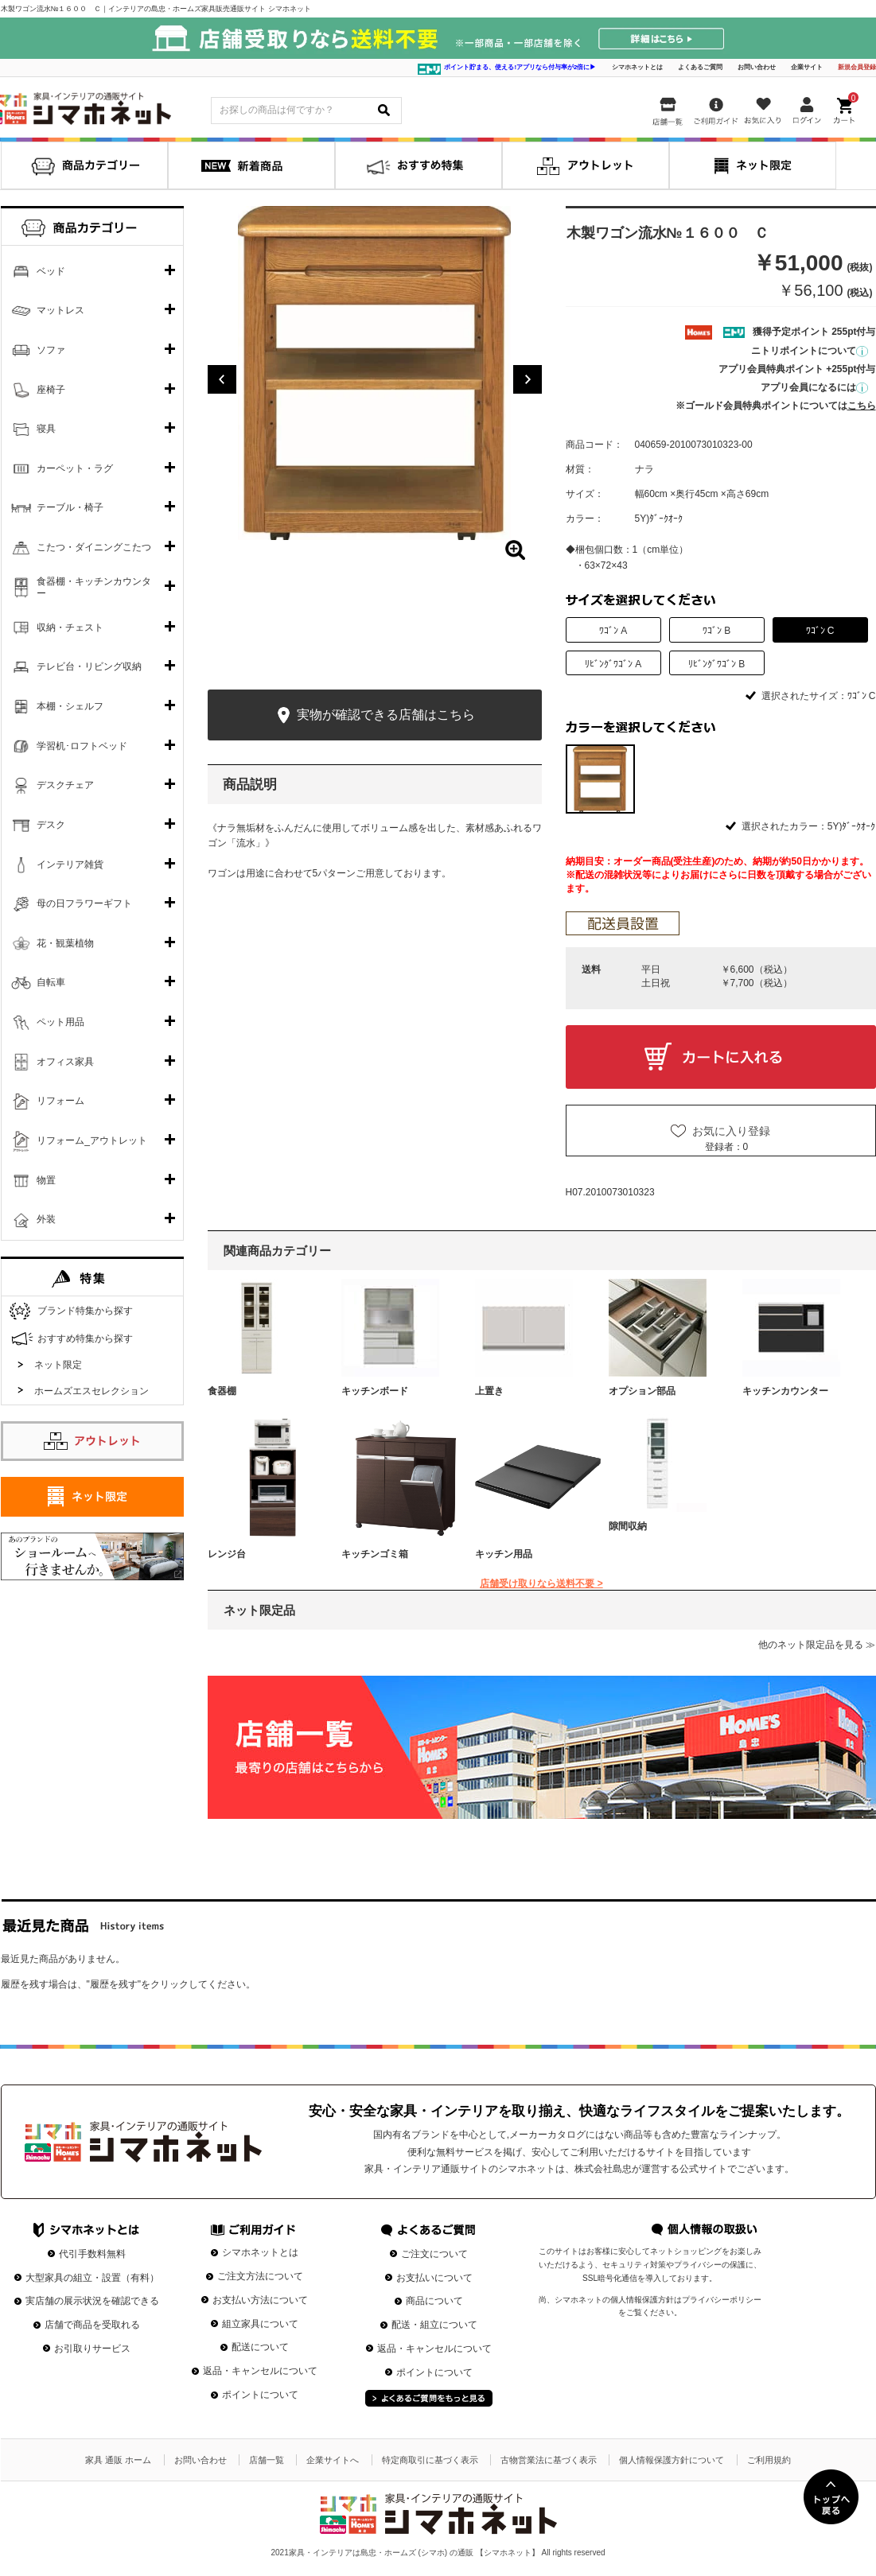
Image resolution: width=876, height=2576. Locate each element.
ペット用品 (60, 1022)
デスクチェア (65, 785)
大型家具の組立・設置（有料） (92, 2277)
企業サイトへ (332, 2460)
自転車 (51, 982)
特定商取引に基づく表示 (430, 2460)
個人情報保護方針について (671, 2460)
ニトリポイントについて (809, 350)
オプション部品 (642, 1391)
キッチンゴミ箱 (374, 1554)
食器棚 (222, 1391)
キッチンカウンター (785, 1391)
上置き (489, 1391)
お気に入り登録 (731, 1131)
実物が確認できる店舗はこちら (374, 715)
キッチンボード (374, 1391)
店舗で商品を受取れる (92, 2324)
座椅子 (51, 389)
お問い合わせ (757, 67)
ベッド (51, 271)
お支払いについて (434, 2277)
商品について (434, 2300)
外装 (46, 1219)
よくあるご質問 (700, 67)
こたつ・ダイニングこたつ (94, 547)
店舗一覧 (266, 2460)
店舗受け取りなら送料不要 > (541, 1583)
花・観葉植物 (65, 943)
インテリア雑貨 (70, 864)
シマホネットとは (637, 67)
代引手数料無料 (92, 2253)
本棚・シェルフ (70, 706)
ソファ (51, 350)
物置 (46, 1180)
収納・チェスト (70, 627)
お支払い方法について (260, 2300)
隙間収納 (628, 1526)
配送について (260, 2347)
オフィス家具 (65, 1061)
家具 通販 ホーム (118, 2460)
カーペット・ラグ (75, 468)
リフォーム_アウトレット (92, 1140)
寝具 (46, 428)
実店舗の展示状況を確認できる (92, 2300)
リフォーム (60, 1100)
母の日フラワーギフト (84, 903)
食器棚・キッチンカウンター (94, 588)
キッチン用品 (503, 1554)
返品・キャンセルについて (260, 2370)
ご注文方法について (260, 2276)
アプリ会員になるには (814, 387)
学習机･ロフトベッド (82, 746)
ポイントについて (260, 2394)
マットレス (60, 310)
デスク (51, 824)
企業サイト (807, 67)
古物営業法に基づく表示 (548, 2460)
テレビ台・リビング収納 (89, 666)
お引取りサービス (92, 2348)
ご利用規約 (769, 2460)
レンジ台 (227, 1554)
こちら (861, 405)
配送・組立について (434, 2324)
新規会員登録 (857, 67)
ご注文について (434, 2253)
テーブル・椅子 (70, 507)
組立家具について (260, 2323)
